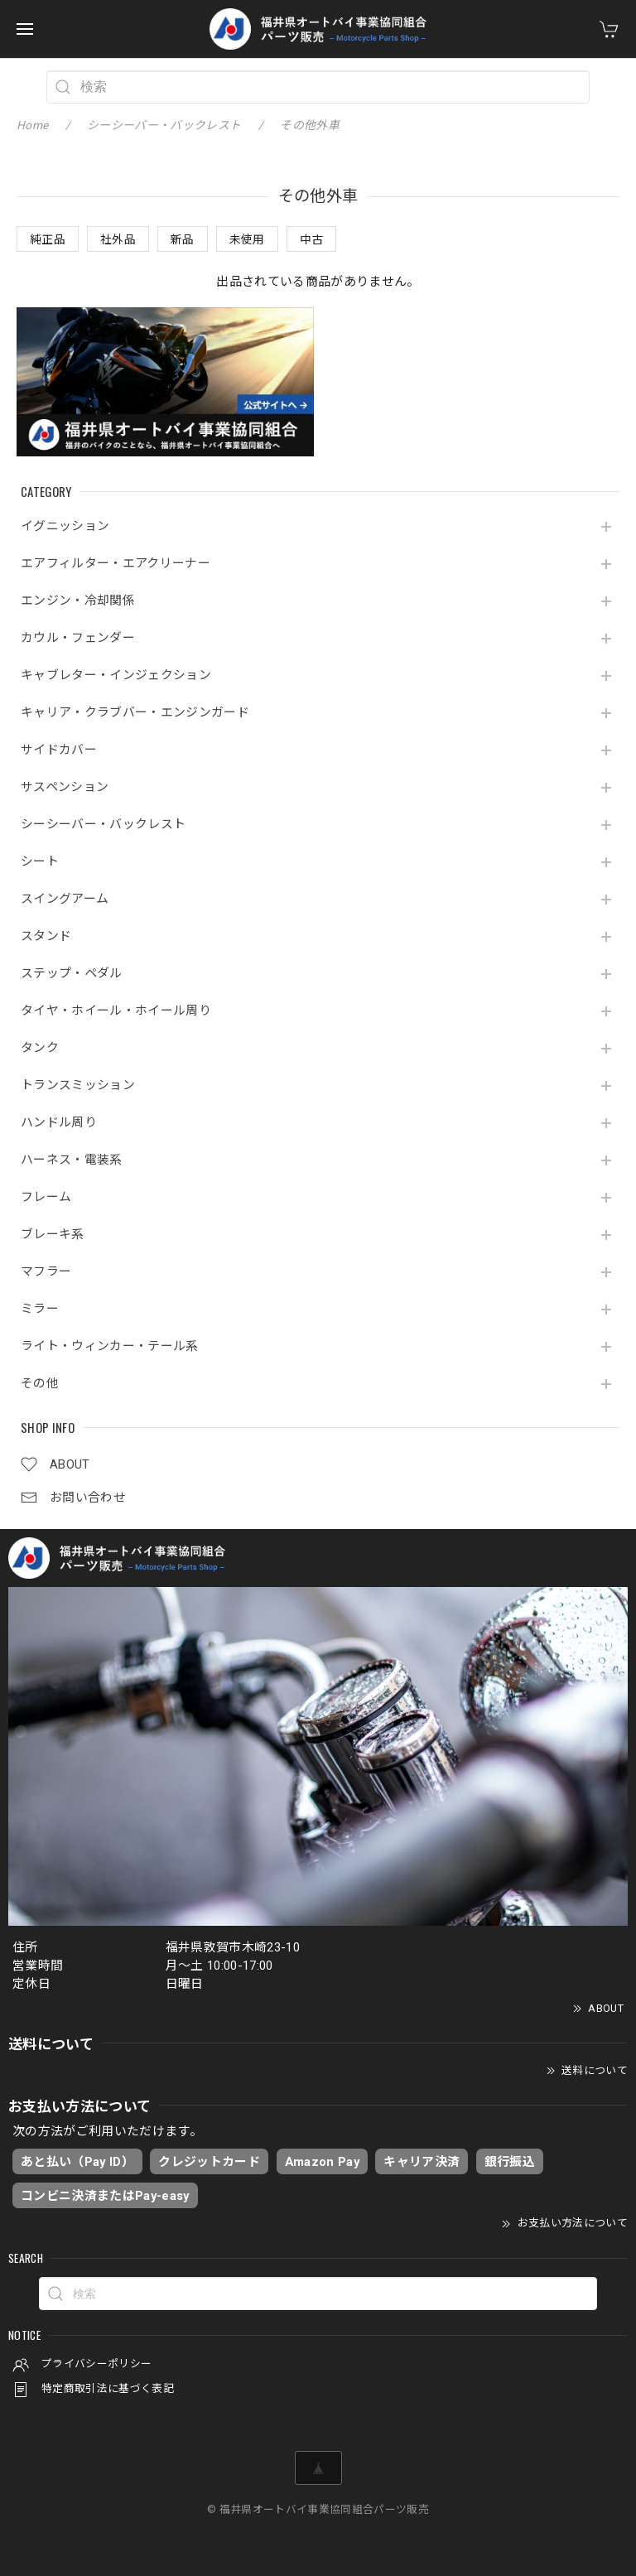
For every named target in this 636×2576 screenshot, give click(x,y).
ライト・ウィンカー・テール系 (110, 1346)
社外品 (118, 239)
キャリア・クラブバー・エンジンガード (135, 713)
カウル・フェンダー (78, 638)
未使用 (247, 239)
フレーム (46, 1197)
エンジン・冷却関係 (78, 601)
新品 (183, 239)
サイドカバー (59, 750)
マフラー (46, 1272)
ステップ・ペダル (72, 974)
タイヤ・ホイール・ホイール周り (116, 1011)
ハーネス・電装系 (72, 1160)
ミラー (40, 1309)
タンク (40, 1048)
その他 (40, 1384)
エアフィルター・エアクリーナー (115, 564)
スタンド (46, 936)
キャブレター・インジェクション (116, 675)
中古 (312, 239)
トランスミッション (78, 1085)
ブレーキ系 (52, 1235)
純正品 (47, 239)
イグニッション (65, 526)
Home (32, 125)
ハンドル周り (59, 1123)
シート (40, 862)
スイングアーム (64, 899)
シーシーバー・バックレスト (103, 825)
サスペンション (64, 787)
